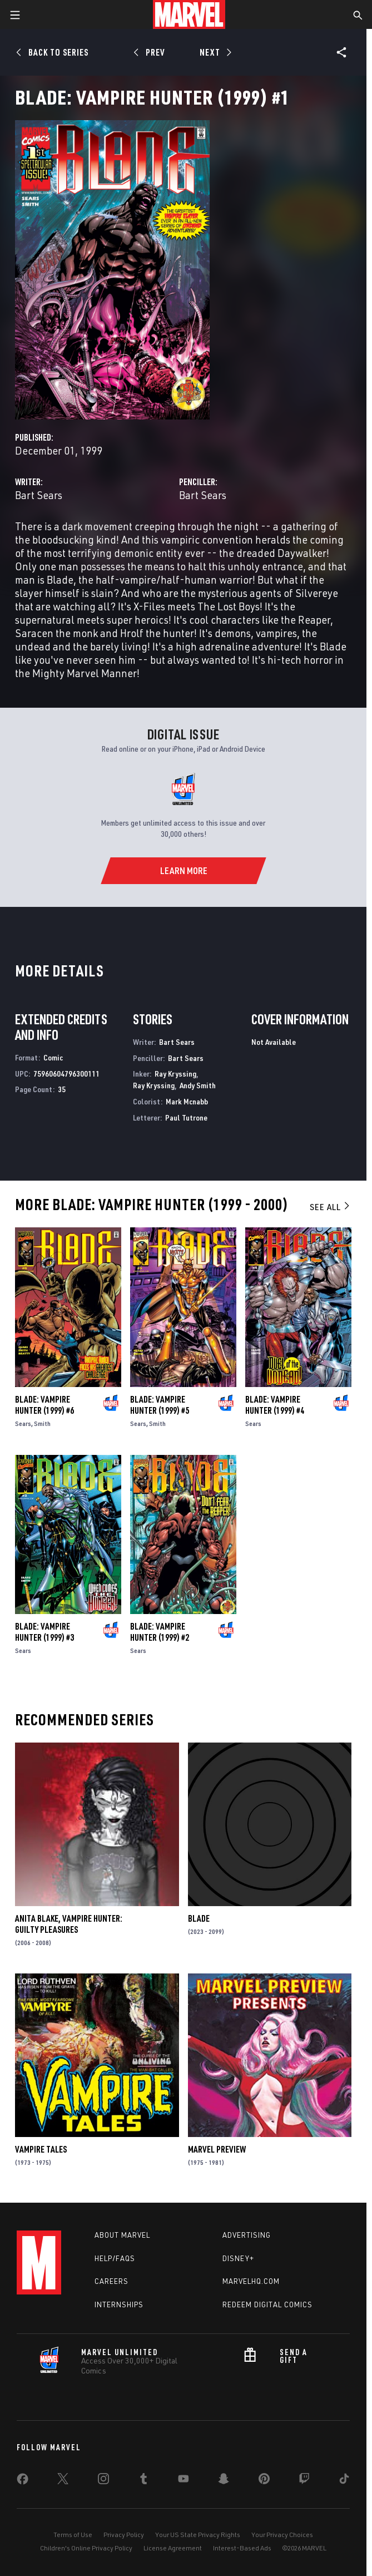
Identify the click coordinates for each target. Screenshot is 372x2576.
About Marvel (122, 2234)
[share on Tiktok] (344, 2480)
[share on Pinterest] (264, 2480)
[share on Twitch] (304, 2480)
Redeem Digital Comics (267, 2304)
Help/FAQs (115, 2258)
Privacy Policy (123, 2534)
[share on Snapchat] (223, 2480)
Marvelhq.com (251, 2281)
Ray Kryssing (175, 1073)
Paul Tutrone (186, 1117)
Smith (42, 1423)
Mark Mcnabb (187, 1101)
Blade (199, 1918)
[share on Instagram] (103, 2480)
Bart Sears (38, 494)
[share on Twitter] (62, 2480)
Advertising (246, 2234)
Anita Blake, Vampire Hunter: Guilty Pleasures (68, 1924)
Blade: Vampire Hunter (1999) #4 (274, 1405)
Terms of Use (72, 2534)
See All (330, 1206)
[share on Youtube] (183, 2480)
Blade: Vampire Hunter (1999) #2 (159, 1632)
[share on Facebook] (22, 2481)
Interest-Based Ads (242, 2548)
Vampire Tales (41, 2149)
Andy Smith (198, 1085)
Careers (111, 2281)
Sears (23, 1423)
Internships (119, 2304)
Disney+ (238, 2258)
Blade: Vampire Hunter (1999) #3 (44, 1632)
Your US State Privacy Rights (197, 2534)
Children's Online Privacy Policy (86, 2548)
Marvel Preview (217, 2149)
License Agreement (172, 2548)
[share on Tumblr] (143, 2480)
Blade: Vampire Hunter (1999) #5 (159, 1405)
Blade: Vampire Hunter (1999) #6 (44, 1405)
